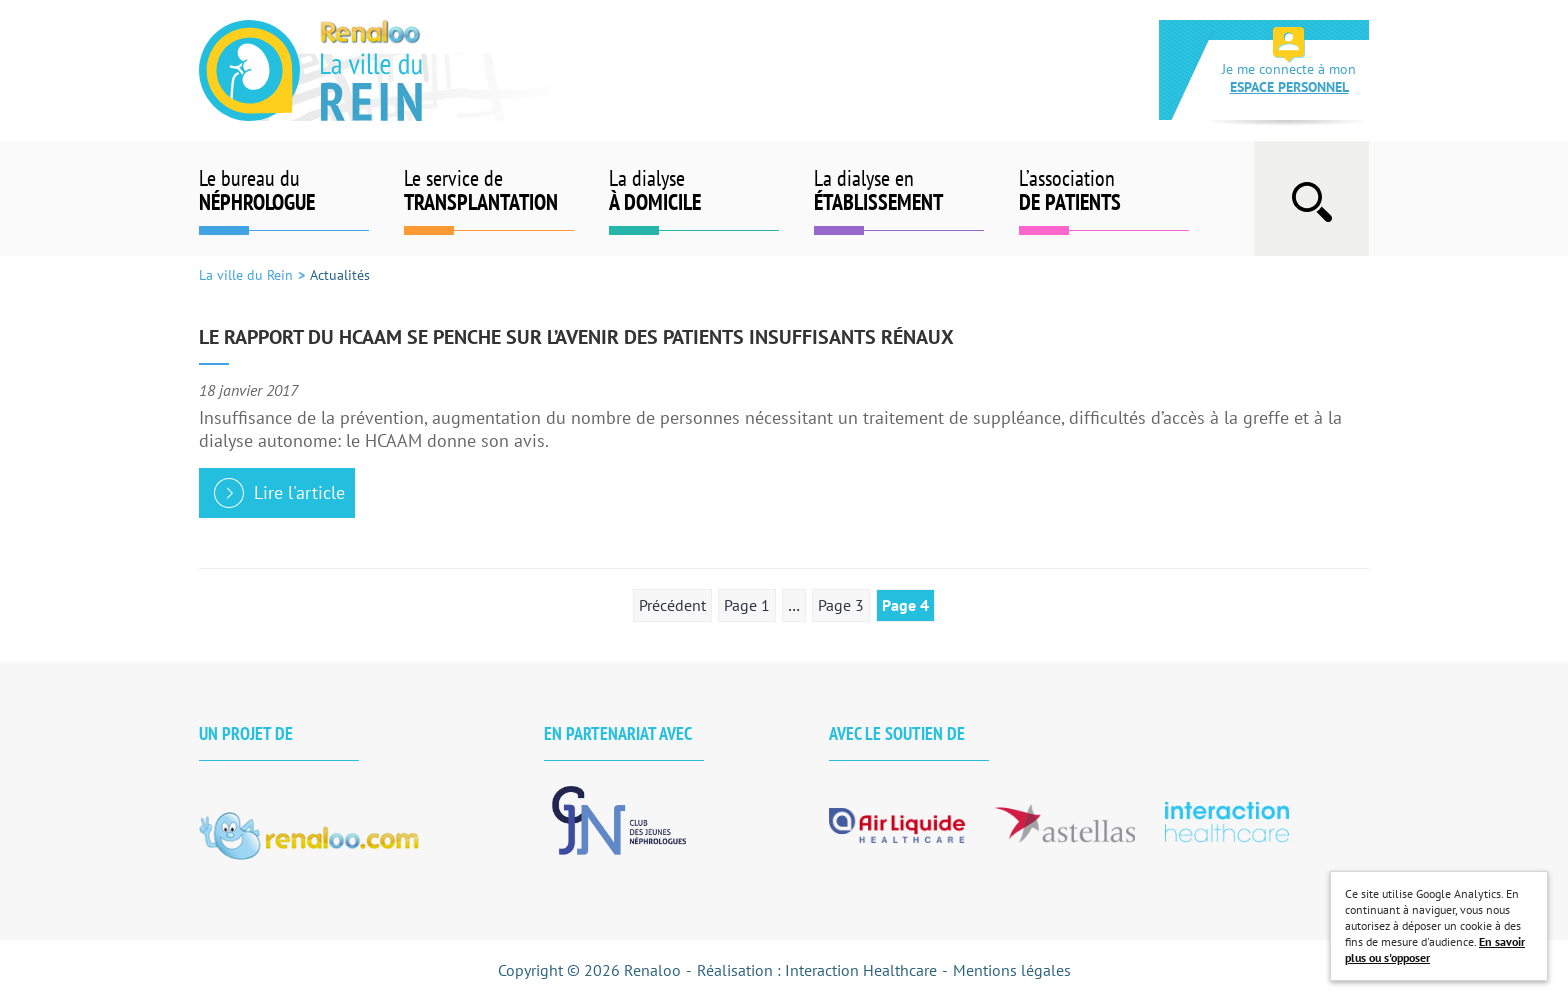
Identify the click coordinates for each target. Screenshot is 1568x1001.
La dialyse (694, 190)
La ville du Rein (387, 70)
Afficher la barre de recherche (1311, 198)
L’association (1104, 190)
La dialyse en (899, 190)
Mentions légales (1012, 970)
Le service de (489, 190)
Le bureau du (284, 190)
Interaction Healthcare (861, 970)
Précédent (672, 605)
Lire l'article (299, 492)
